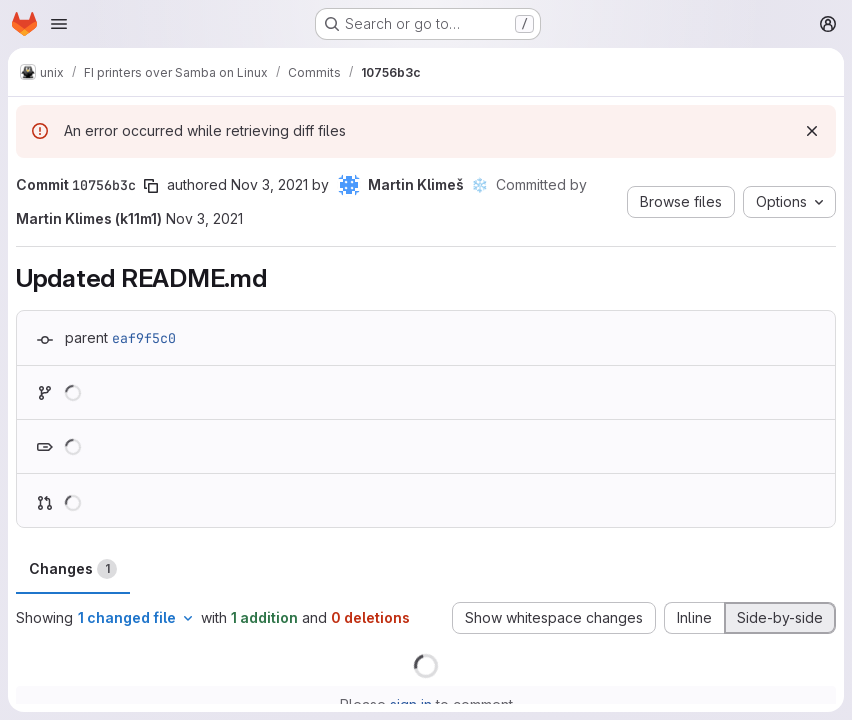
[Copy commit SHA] (151, 186)
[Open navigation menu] (59, 24)
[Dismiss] (812, 131)
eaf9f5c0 (144, 338)
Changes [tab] (73, 569)
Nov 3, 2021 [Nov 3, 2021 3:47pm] (269, 184)
